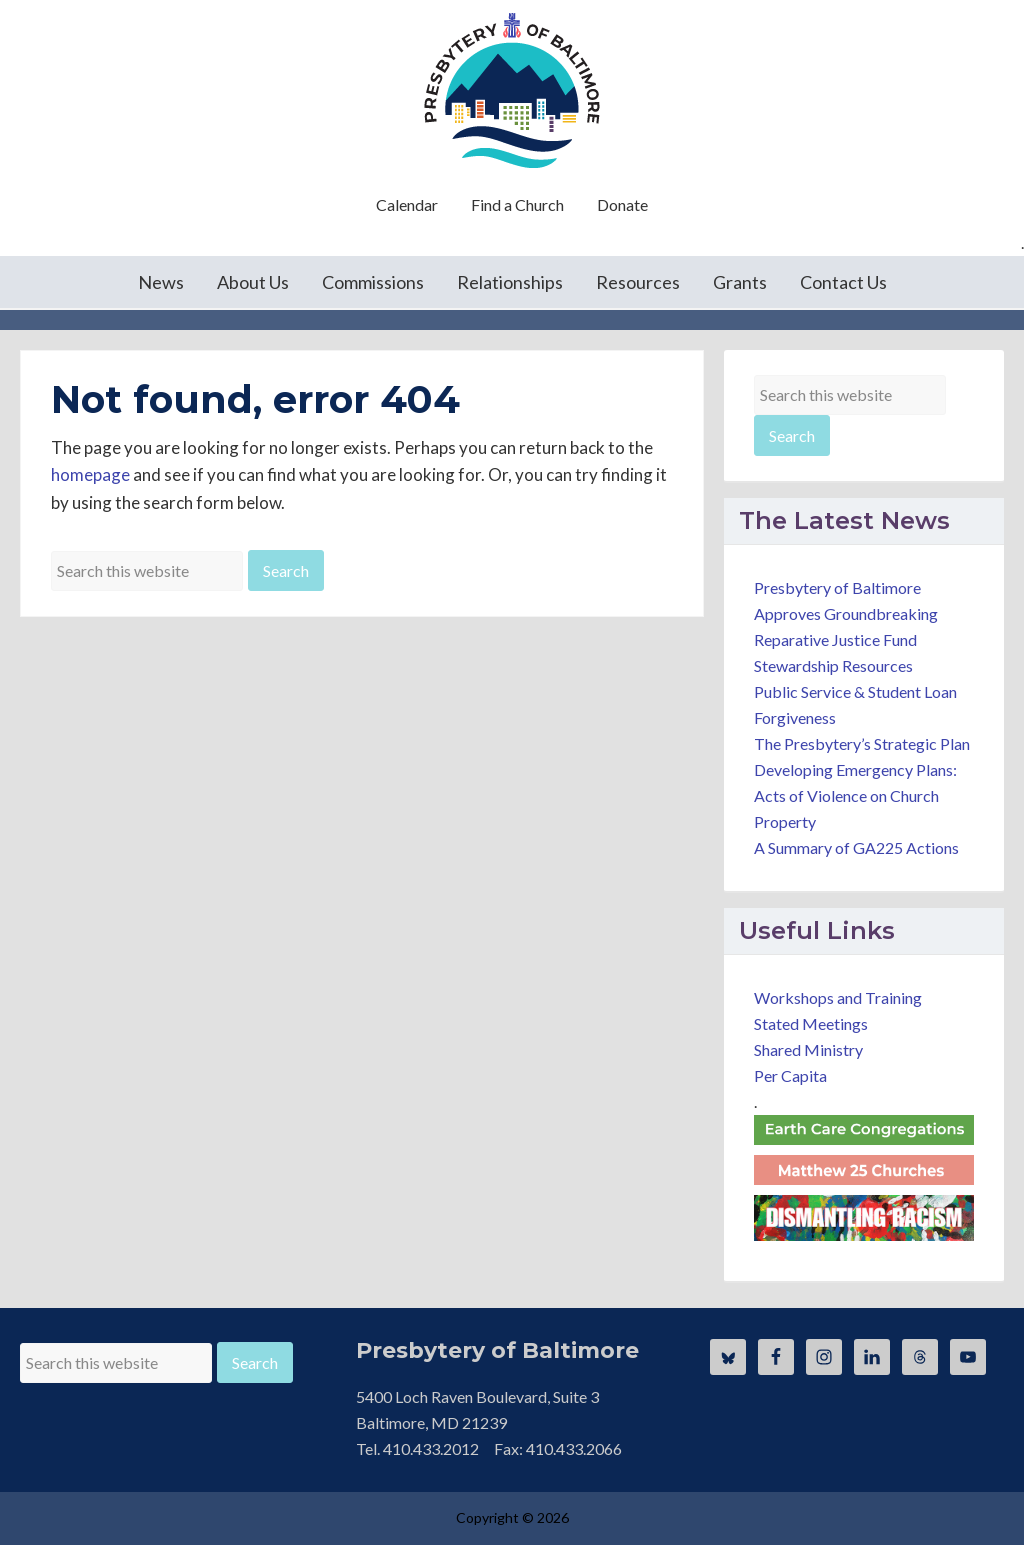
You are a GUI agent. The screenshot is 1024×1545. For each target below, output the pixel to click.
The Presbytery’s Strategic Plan (862, 743)
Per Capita (790, 1075)
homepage (90, 474)
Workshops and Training (838, 997)
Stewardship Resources (833, 665)
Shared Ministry (808, 1049)
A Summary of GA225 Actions (856, 847)
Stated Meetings (811, 1023)
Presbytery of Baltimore (512, 90)
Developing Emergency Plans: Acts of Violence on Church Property (855, 795)
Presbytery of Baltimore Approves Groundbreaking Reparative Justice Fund (846, 613)
